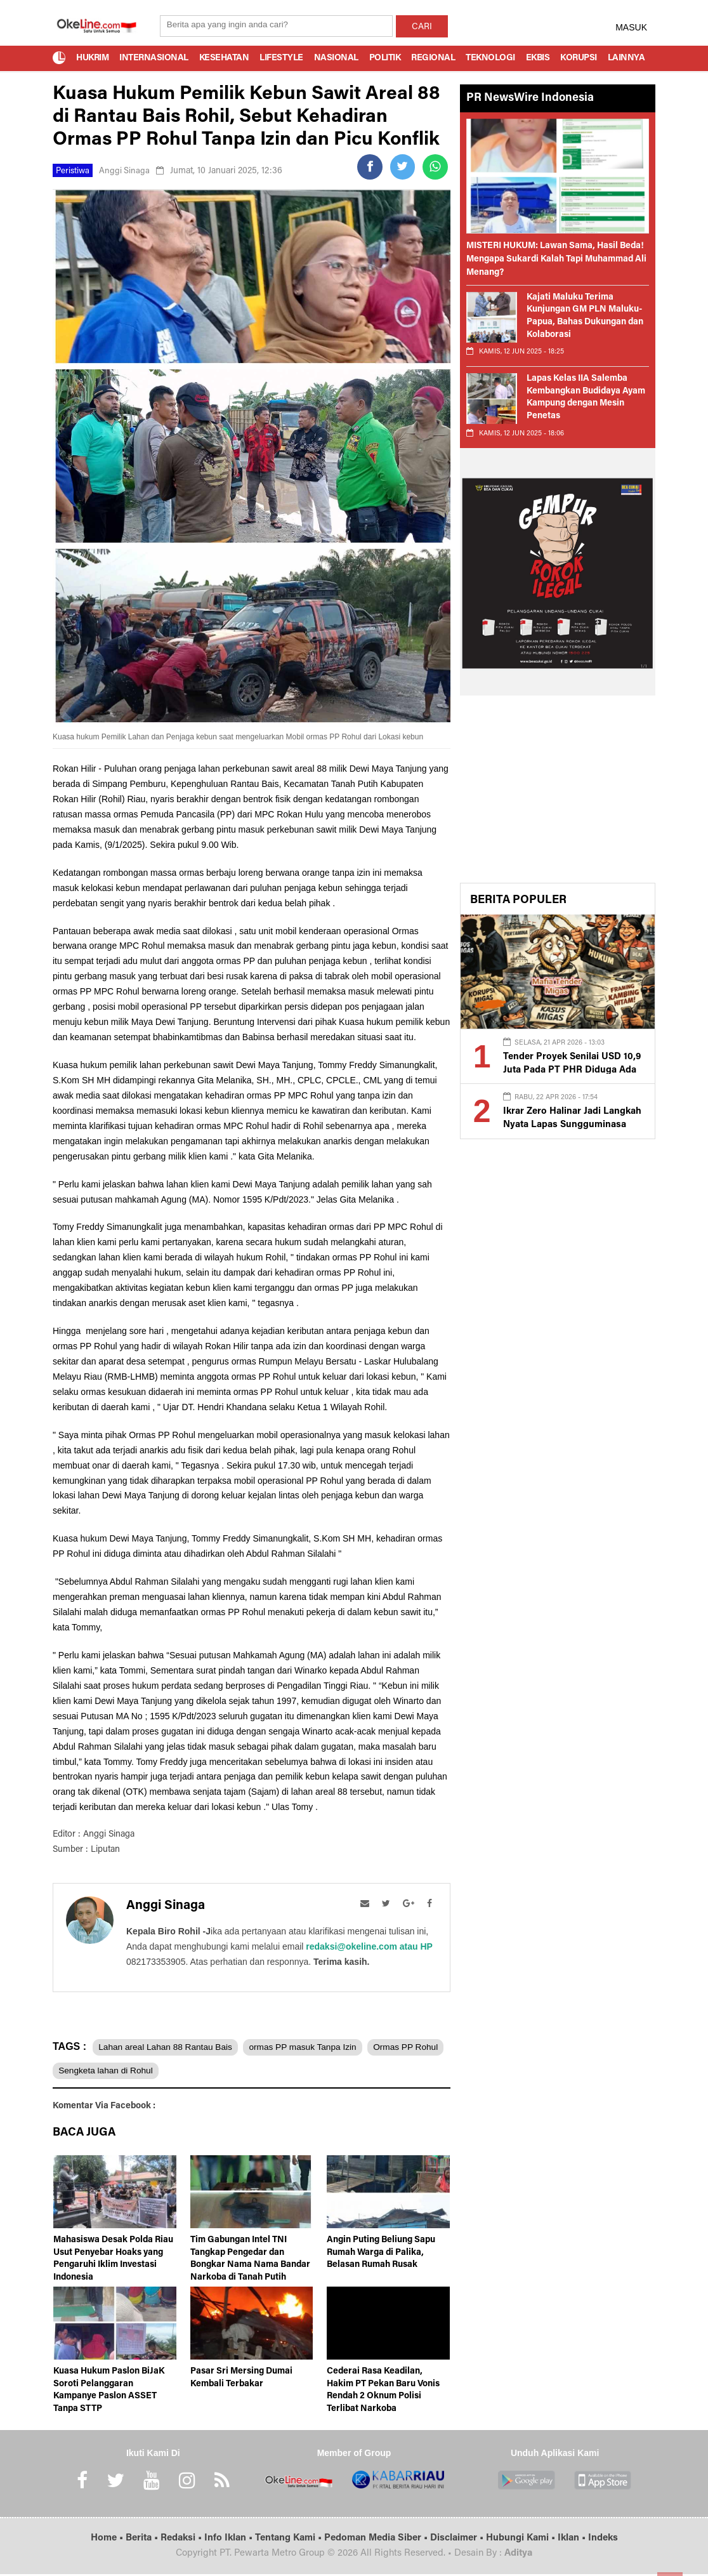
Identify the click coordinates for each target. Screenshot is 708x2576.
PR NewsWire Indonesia (530, 98)
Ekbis (538, 58)
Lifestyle (281, 58)
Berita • (143, 2541)
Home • (108, 2541)
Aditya (518, 2556)
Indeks (603, 2541)
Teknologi (490, 58)
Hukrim (92, 58)
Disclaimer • (458, 2541)
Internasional (153, 58)
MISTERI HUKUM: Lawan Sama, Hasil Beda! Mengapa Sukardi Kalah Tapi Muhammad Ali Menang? (556, 259)
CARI (422, 27)
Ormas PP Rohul (93, 2071)
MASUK (631, 27)
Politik (385, 58)
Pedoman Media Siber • (377, 2541)
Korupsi (578, 58)
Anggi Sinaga (126, 171)
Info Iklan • (229, 2541)
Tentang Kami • (289, 2541)
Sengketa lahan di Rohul (195, 2071)
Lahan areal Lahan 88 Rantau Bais (168, 2047)
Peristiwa (73, 171)
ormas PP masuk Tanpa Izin (312, 2047)
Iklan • (573, 2541)
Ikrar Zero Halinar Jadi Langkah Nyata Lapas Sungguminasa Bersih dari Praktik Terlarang (568, 1123)
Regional (433, 58)
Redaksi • (182, 2541)
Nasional (336, 58)
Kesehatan (224, 58)
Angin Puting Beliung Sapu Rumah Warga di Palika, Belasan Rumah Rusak (381, 2255)
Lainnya (626, 58)
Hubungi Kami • (522, 2541)
